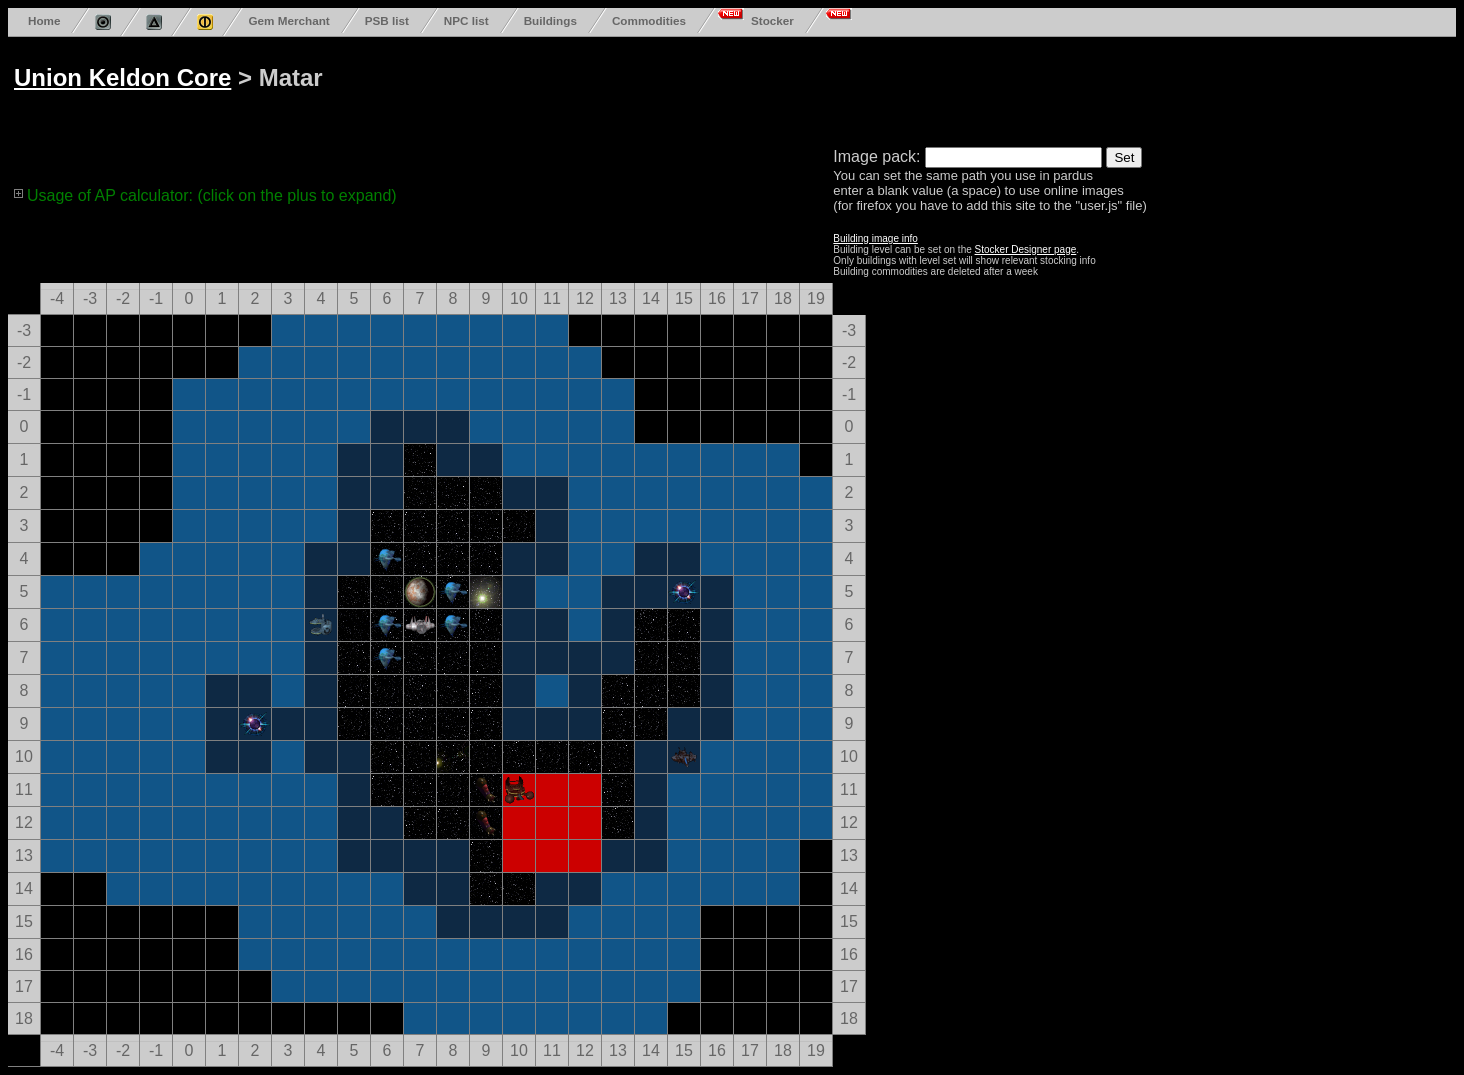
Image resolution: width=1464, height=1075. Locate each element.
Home (44, 20)
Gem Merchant (288, 20)
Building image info (875, 238)
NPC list (466, 20)
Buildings (550, 20)
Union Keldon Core (122, 77)
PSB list (387, 20)
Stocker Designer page (1026, 249)
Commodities (649, 20)
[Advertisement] (772, 88)
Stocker (772, 20)
